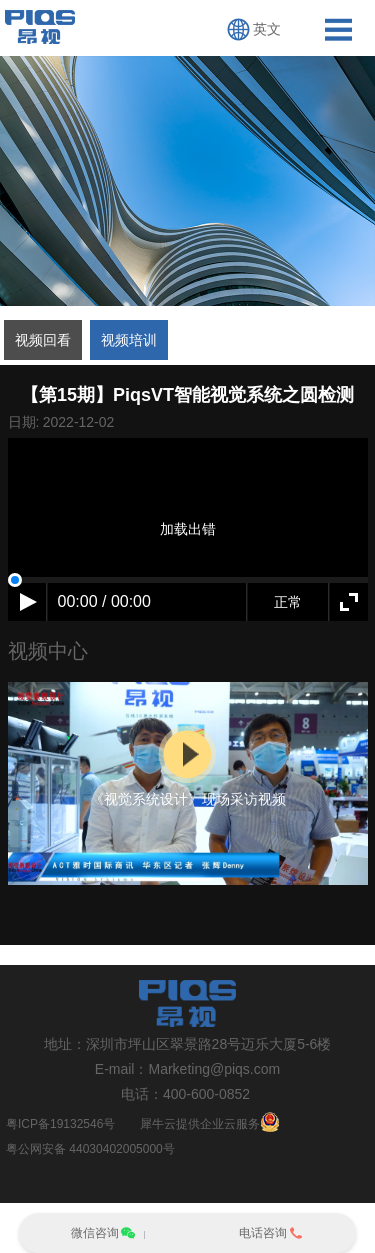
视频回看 (43, 340)
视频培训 (129, 340)
